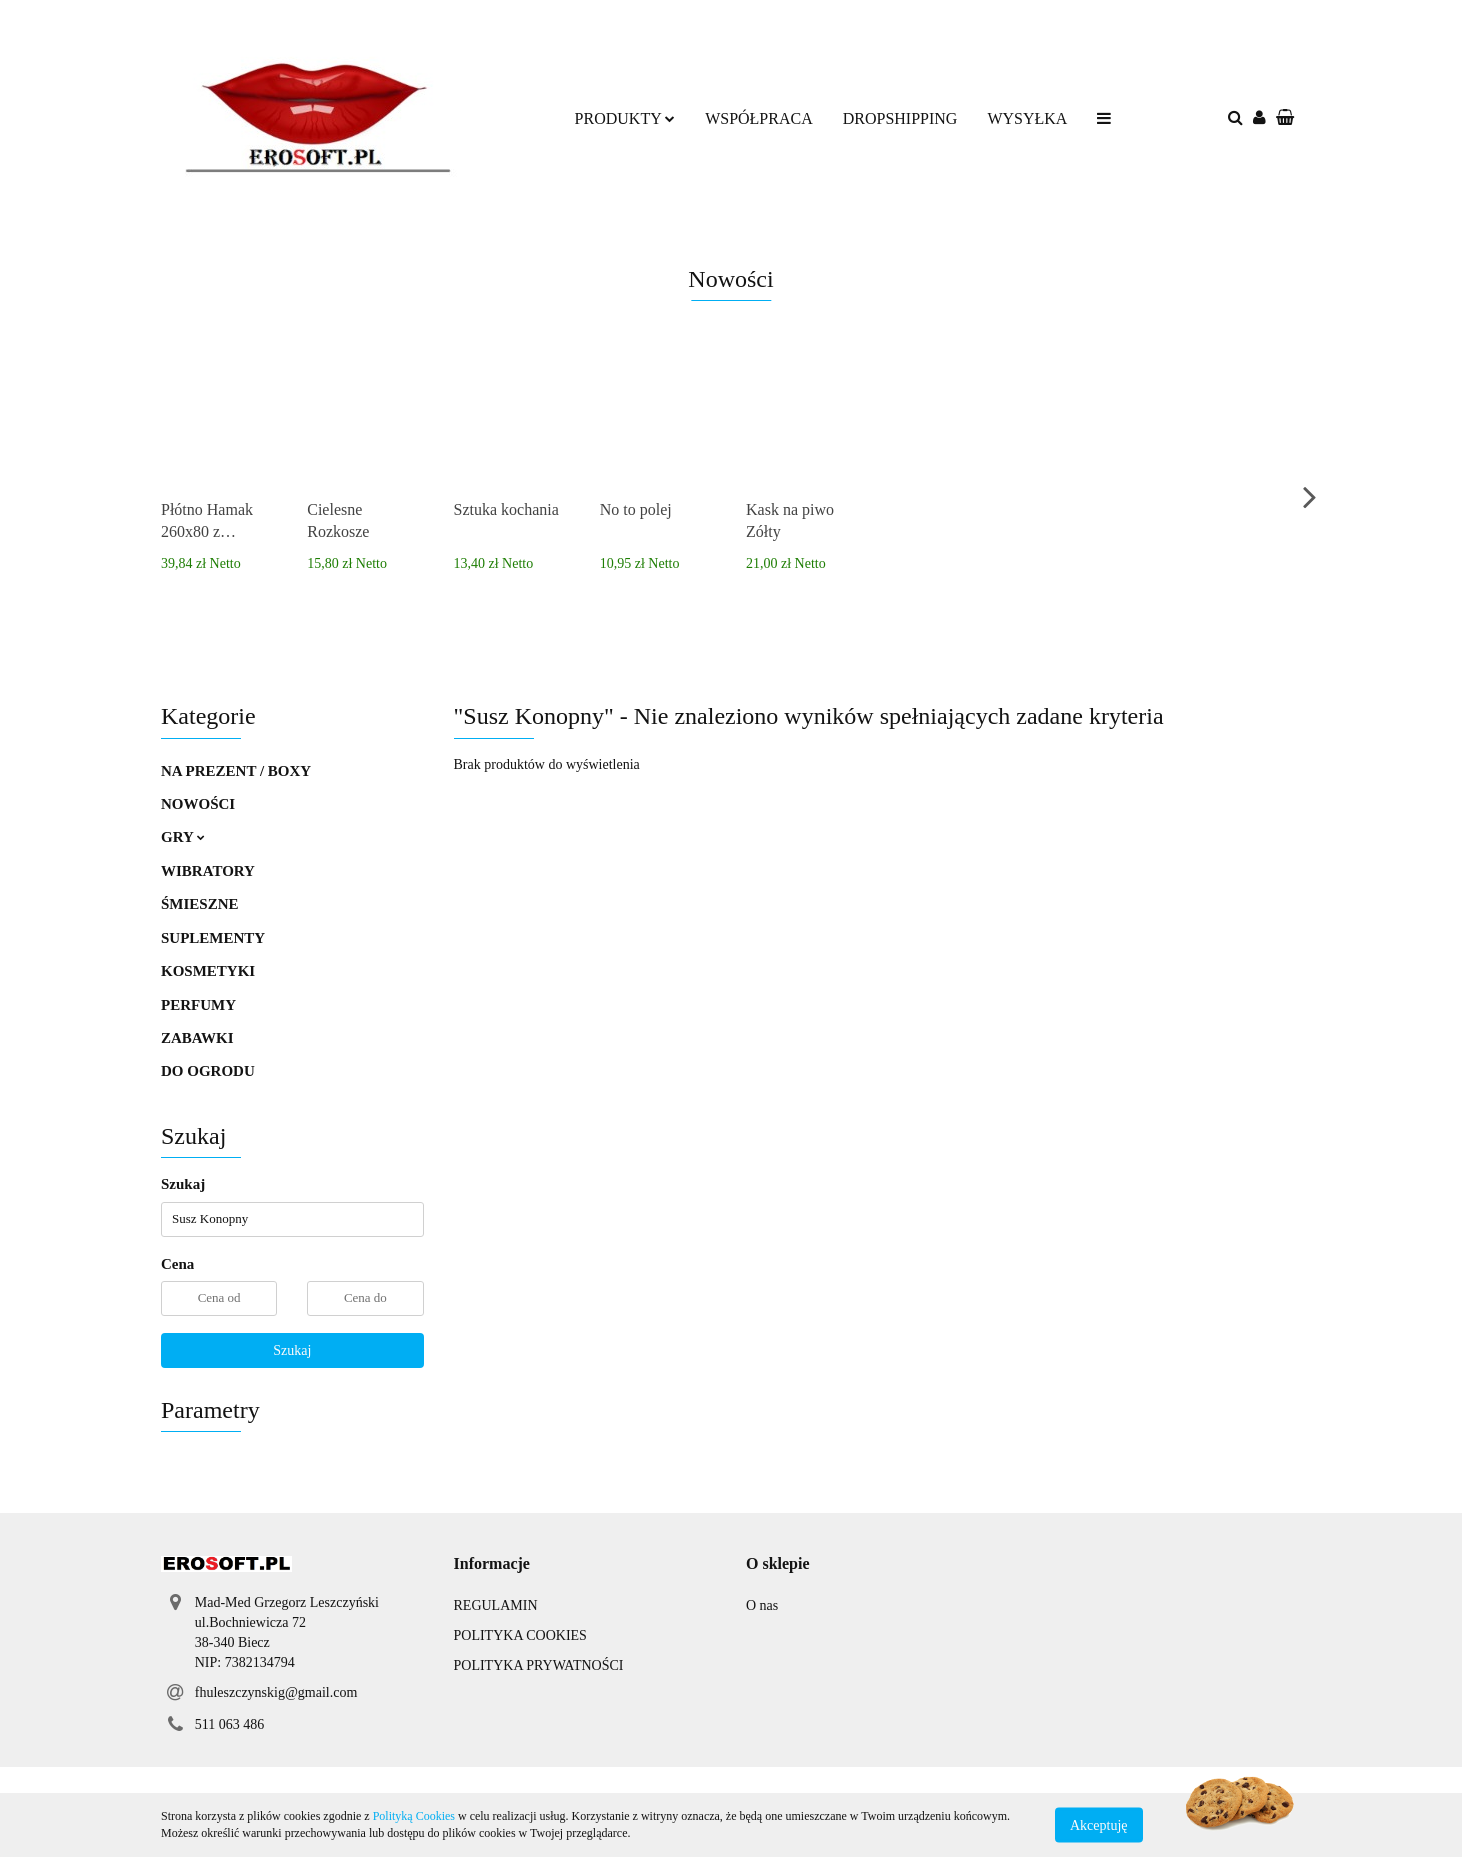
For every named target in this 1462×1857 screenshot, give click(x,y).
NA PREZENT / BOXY (236, 771)
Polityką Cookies (414, 1816)
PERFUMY (198, 1005)
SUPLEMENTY (213, 938)
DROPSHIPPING (900, 118)
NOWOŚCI (198, 804)
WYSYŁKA (1027, 118)
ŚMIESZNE (200, 904)
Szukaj (292, 1350)
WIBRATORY (208, 871)
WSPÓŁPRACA (759, 118)
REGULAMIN (496, 1605)
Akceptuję (1099, 1824)
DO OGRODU (208, 1071)
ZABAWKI (197, 1038)
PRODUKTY (625, 118)
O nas (762, 1605)
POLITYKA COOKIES (520, 1635)
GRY (183, 837)
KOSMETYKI (208, 971)
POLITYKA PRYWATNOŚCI (539, 1665)
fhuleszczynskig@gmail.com (276, 1692)
